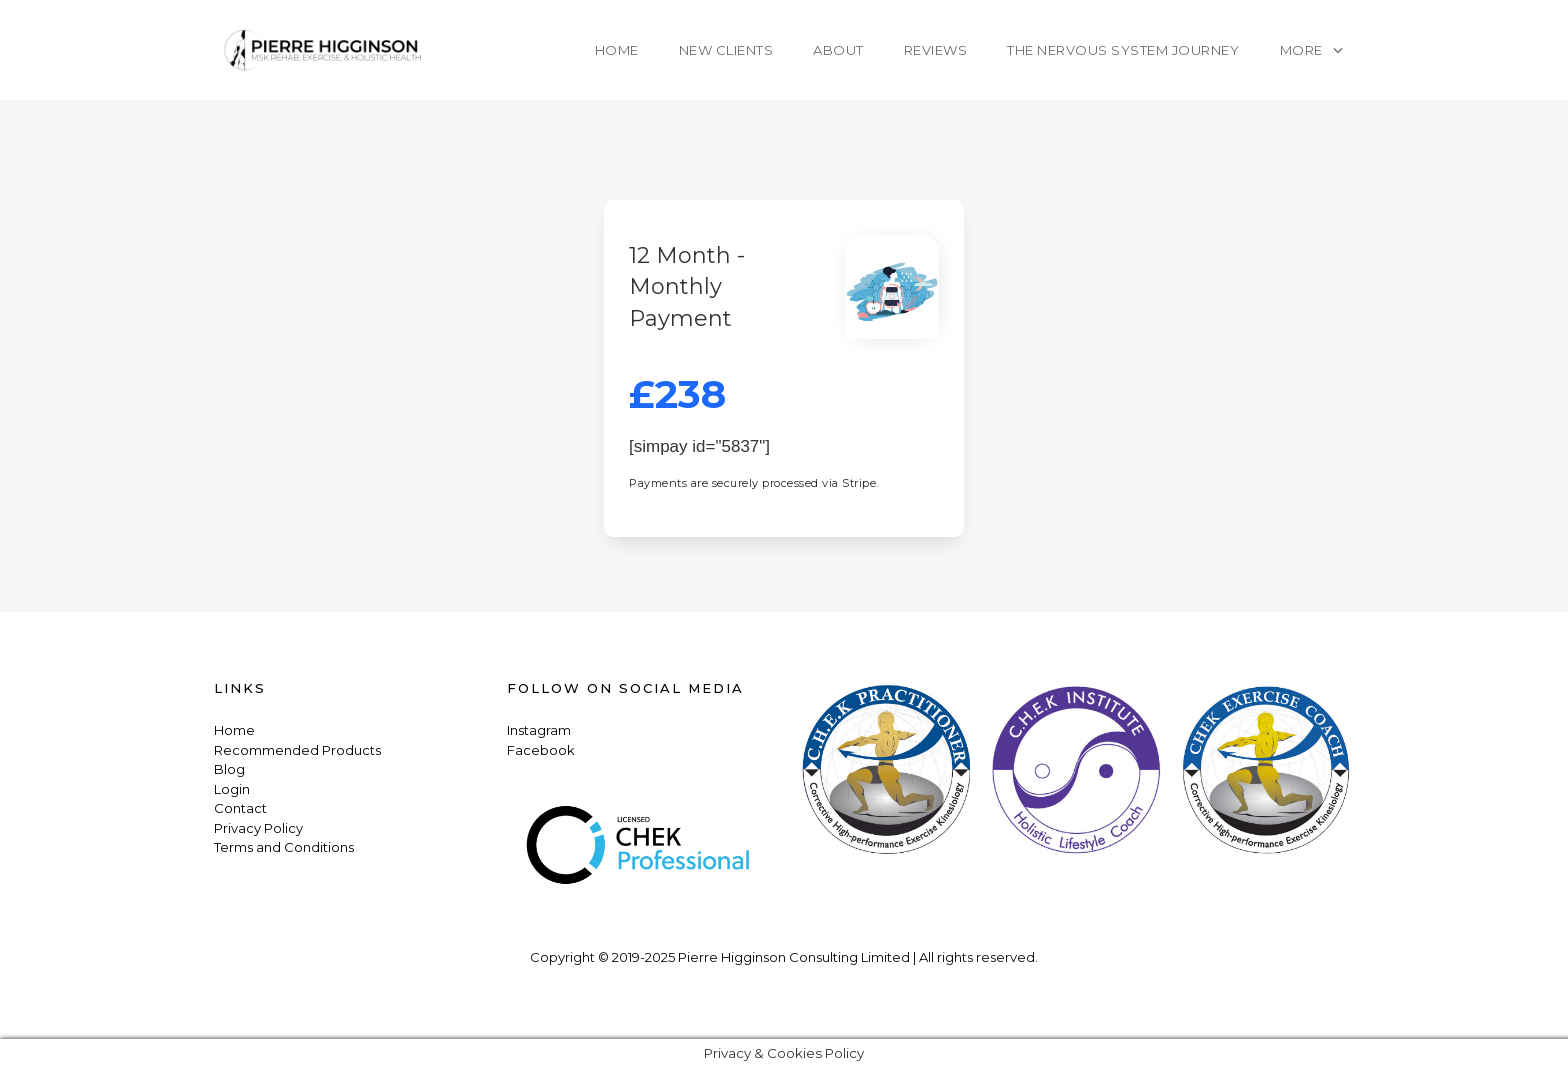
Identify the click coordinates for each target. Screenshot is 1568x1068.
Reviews (936, 50)
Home (617, 50)
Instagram (539, 730)
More (1301, 50)
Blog (229, 769)
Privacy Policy (258, 828)
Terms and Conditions (284, 847)
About (838, 50)
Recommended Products (297, 750)
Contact (240, 808)
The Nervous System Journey (1123, 50)
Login (232, 789)
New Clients (726, 50)
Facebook (541, 750)
